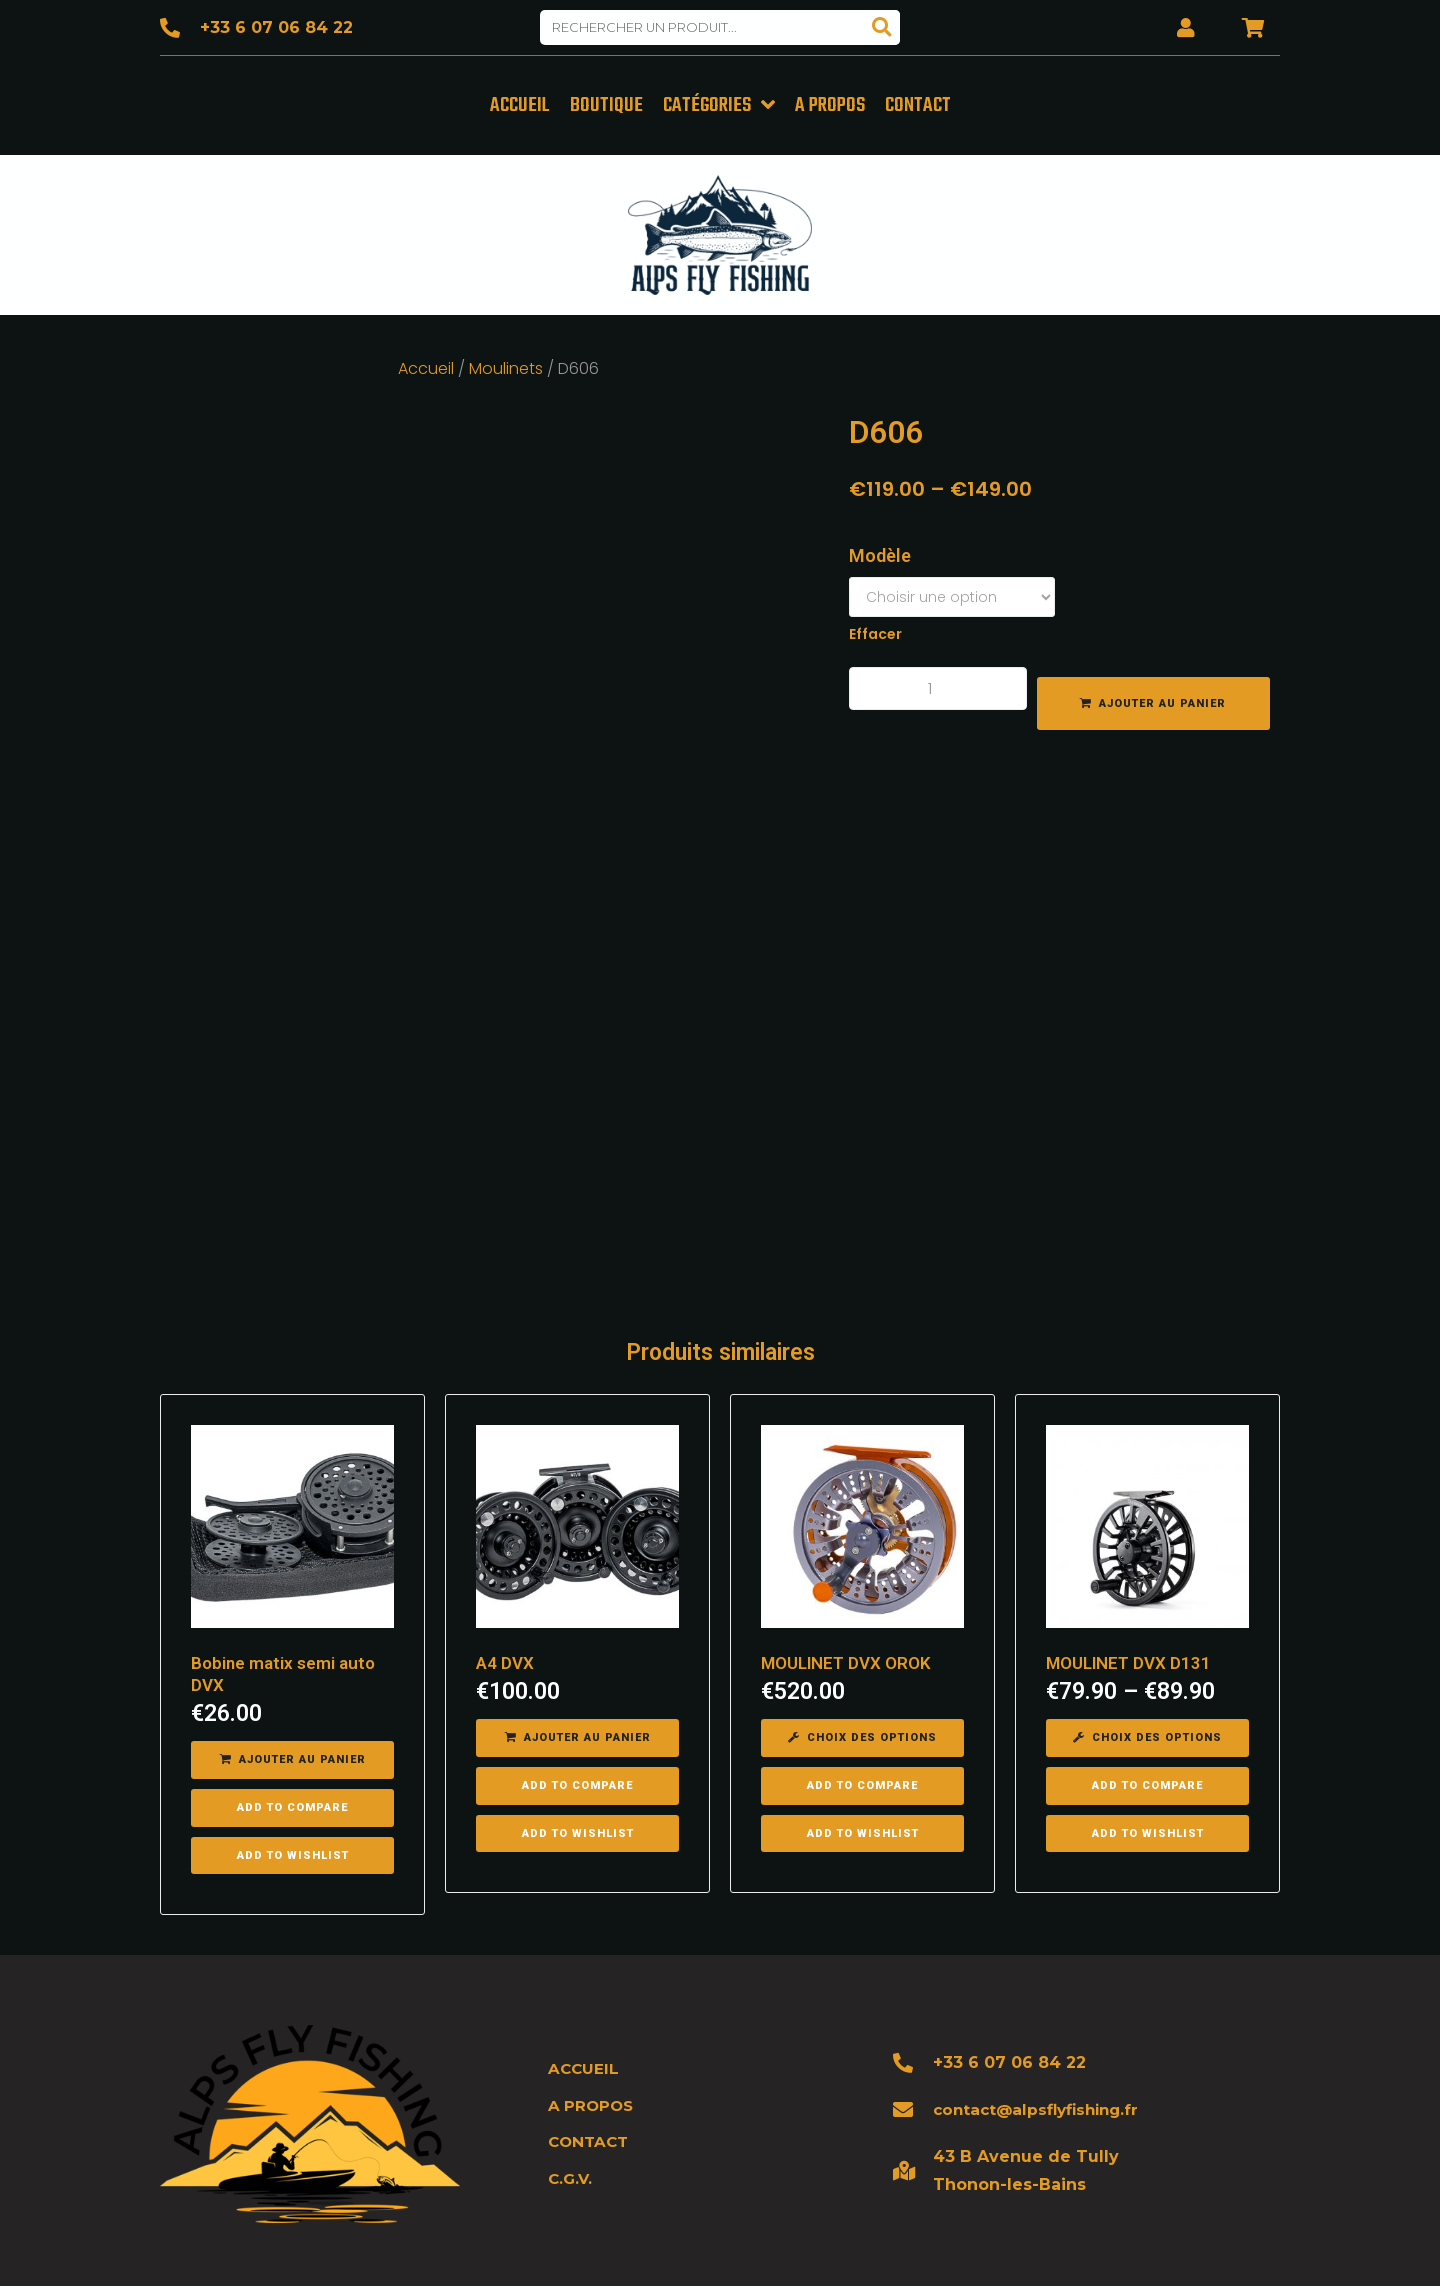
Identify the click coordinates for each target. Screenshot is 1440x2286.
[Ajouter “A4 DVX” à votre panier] (577, 1687)
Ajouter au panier (1162, 700)
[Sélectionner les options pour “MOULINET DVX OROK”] (862, 1687)
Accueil (426, 365)
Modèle (880, 552)
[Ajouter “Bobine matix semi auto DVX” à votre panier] (292, 1709)
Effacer (875, 631)
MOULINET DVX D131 (1128, 1612)
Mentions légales (919, 2245)
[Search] (882, 27)
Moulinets (506, 365)
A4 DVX (505, 1612)
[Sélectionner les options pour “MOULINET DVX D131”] (1147, 1687)
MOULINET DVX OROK (846, 1612)
